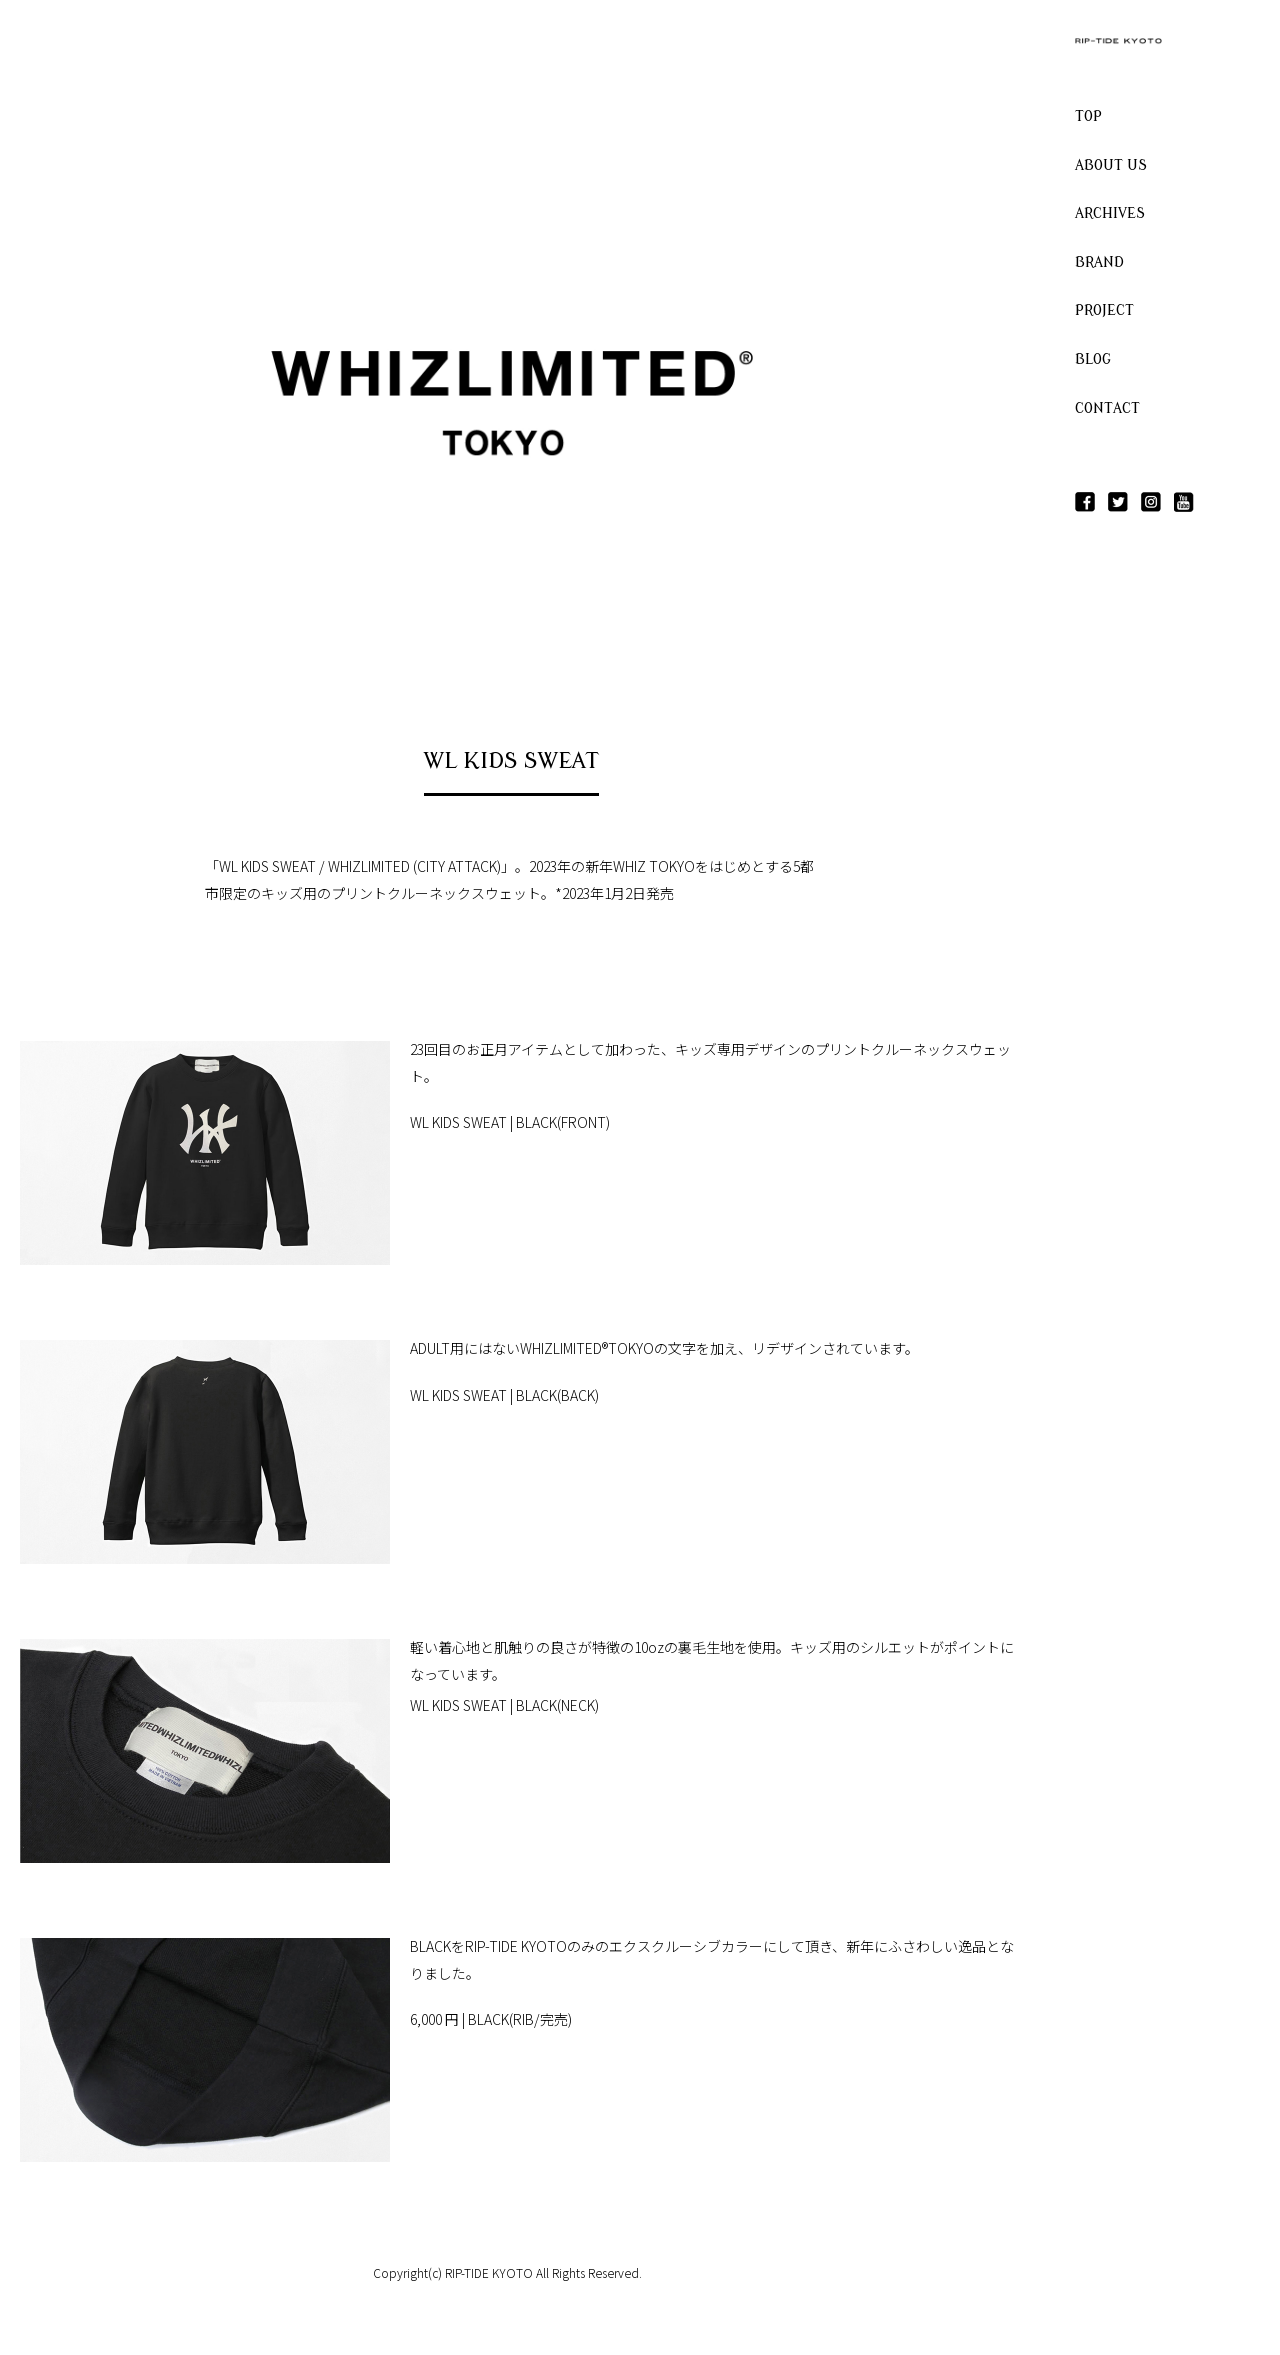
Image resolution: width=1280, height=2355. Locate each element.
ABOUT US (1111, 165)
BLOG (1093, 359)
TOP (1088, 116)
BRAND (1099, 262)
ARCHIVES (1110, 213)
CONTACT (1107, 408)
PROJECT (1104, 310)
